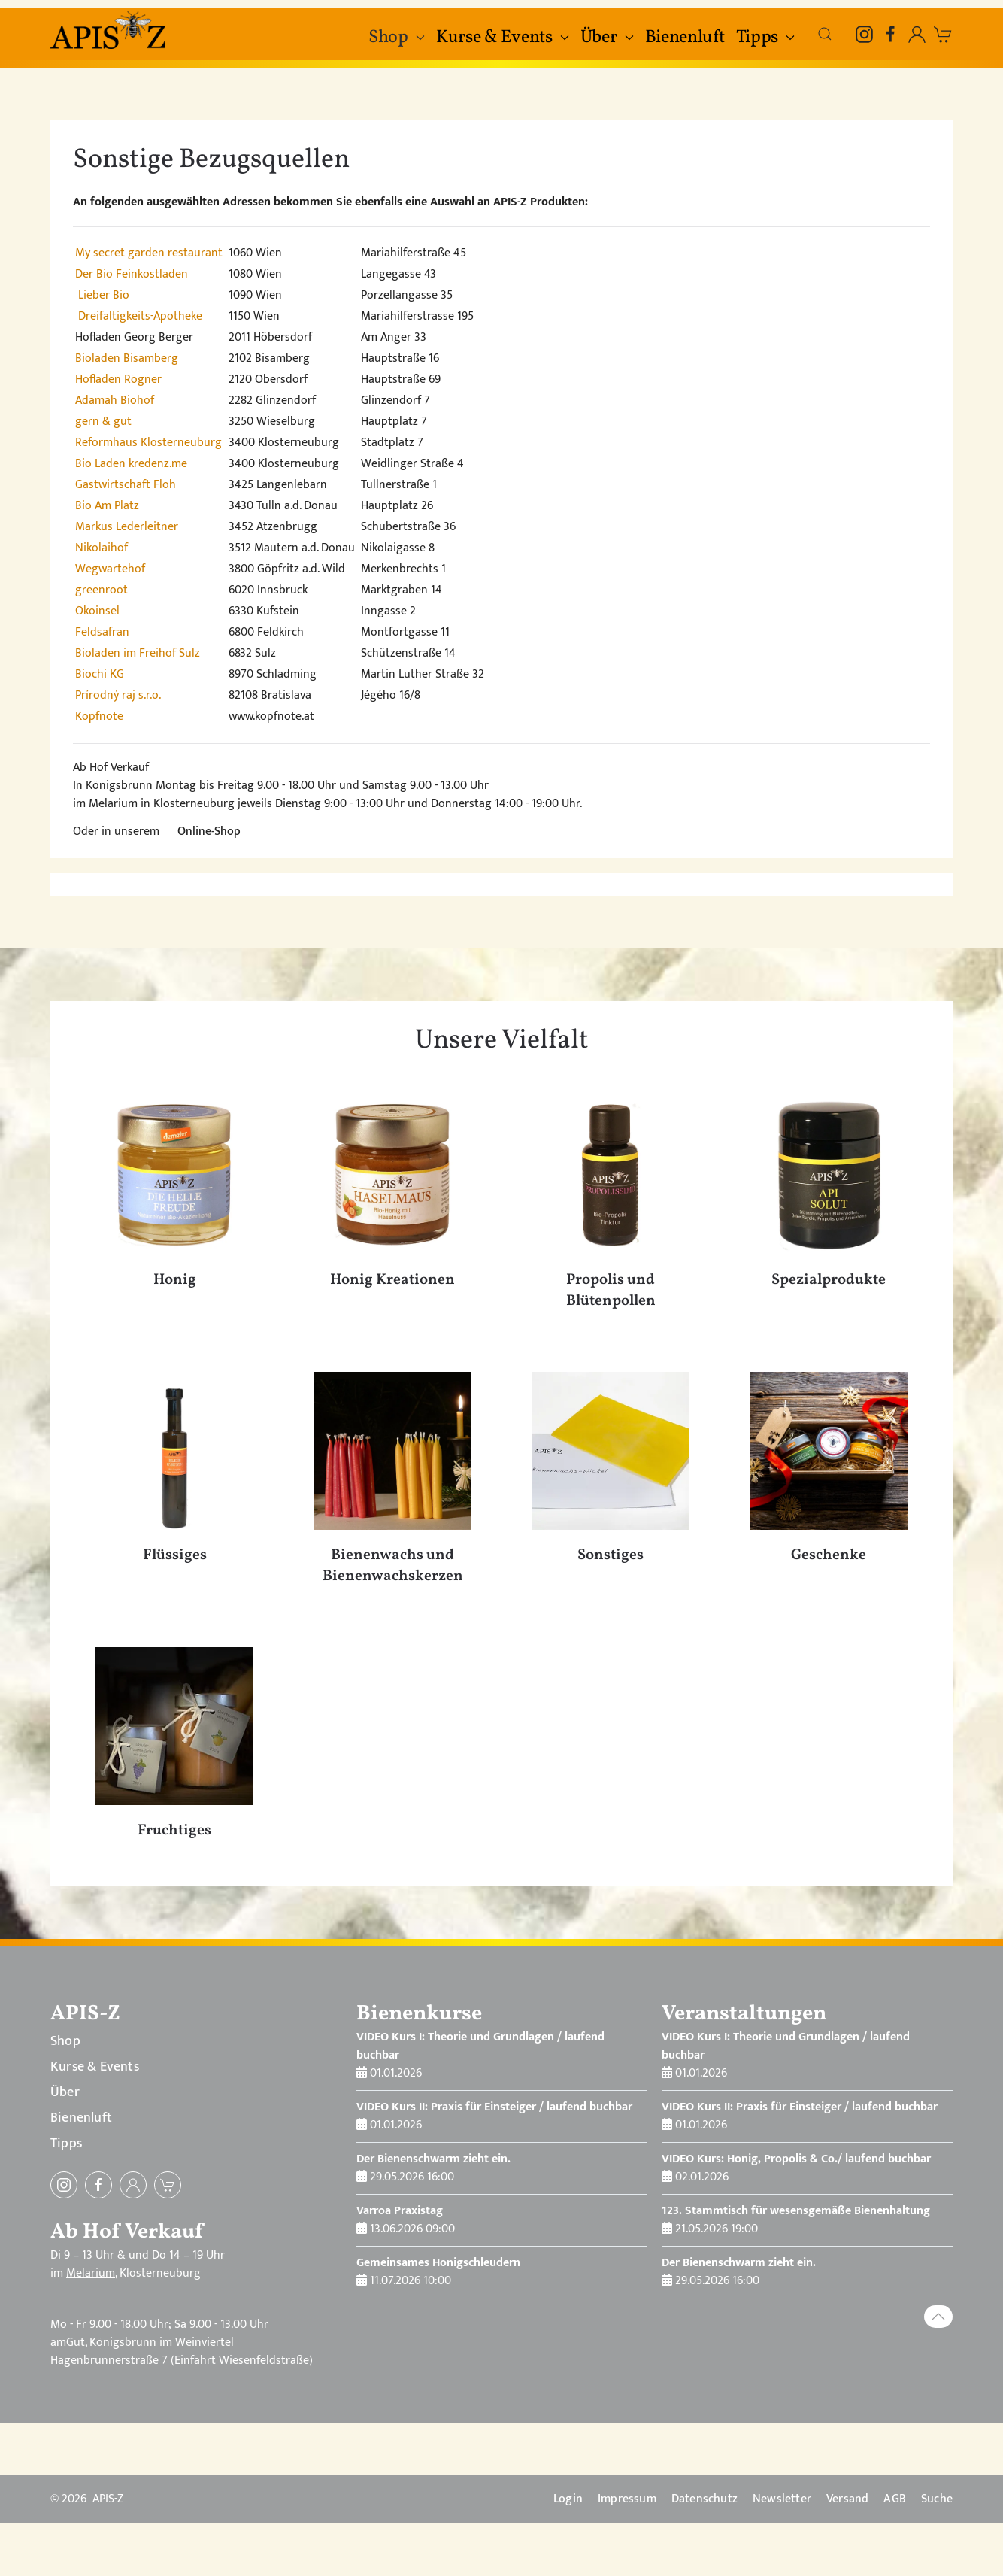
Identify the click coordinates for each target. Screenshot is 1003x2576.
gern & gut (103, 421)
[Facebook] (890, 34)
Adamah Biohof (114, 400)
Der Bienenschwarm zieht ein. (433, 2159)
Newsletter (782, 2499)
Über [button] (607, 37)
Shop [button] (396, 37)
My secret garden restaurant (149, 253)
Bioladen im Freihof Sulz (137, 653)
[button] (824, 34)
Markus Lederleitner (126, 527)
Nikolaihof (101, 548)
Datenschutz (704, 2499)
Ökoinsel (97, 611)
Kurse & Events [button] (502, 37)
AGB (894, 2499)
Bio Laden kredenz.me (131, 464)
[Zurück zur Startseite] (109, 30)
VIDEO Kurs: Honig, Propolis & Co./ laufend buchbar (796, 2159)
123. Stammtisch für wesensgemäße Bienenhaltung (796, 2211)
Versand (847, 2499)
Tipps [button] (765, 37)
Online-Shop (209, 831)
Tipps (66, 2143)
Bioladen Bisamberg (126, 358)
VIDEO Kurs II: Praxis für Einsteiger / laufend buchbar (494, 2107)
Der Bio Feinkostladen (131, 274)
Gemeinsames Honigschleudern (438, 2263)
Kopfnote (99, 716)
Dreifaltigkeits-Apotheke (140, 316)
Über (65, 2092)
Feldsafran (102, 632)
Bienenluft (685, 37)
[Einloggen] (133, 2184)
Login (568, 2499)
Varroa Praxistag (399, 2211)
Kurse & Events (94, 2067)
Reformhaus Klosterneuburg (148, 442)
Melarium (90, 2273)
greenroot (101, 590)
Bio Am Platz (107, 506)
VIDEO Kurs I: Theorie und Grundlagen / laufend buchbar (480, 2046)
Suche (937, 2499)
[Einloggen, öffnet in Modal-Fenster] (917, 34)
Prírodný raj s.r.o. (118, 695)
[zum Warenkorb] (943, 34)
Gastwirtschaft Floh (125, 485)
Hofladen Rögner (118, 379)
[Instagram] (864, 34)
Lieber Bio (103, 295)
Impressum (627, 2499)
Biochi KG (99, 674)
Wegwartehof (110, 569)
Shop (65, 2041)
